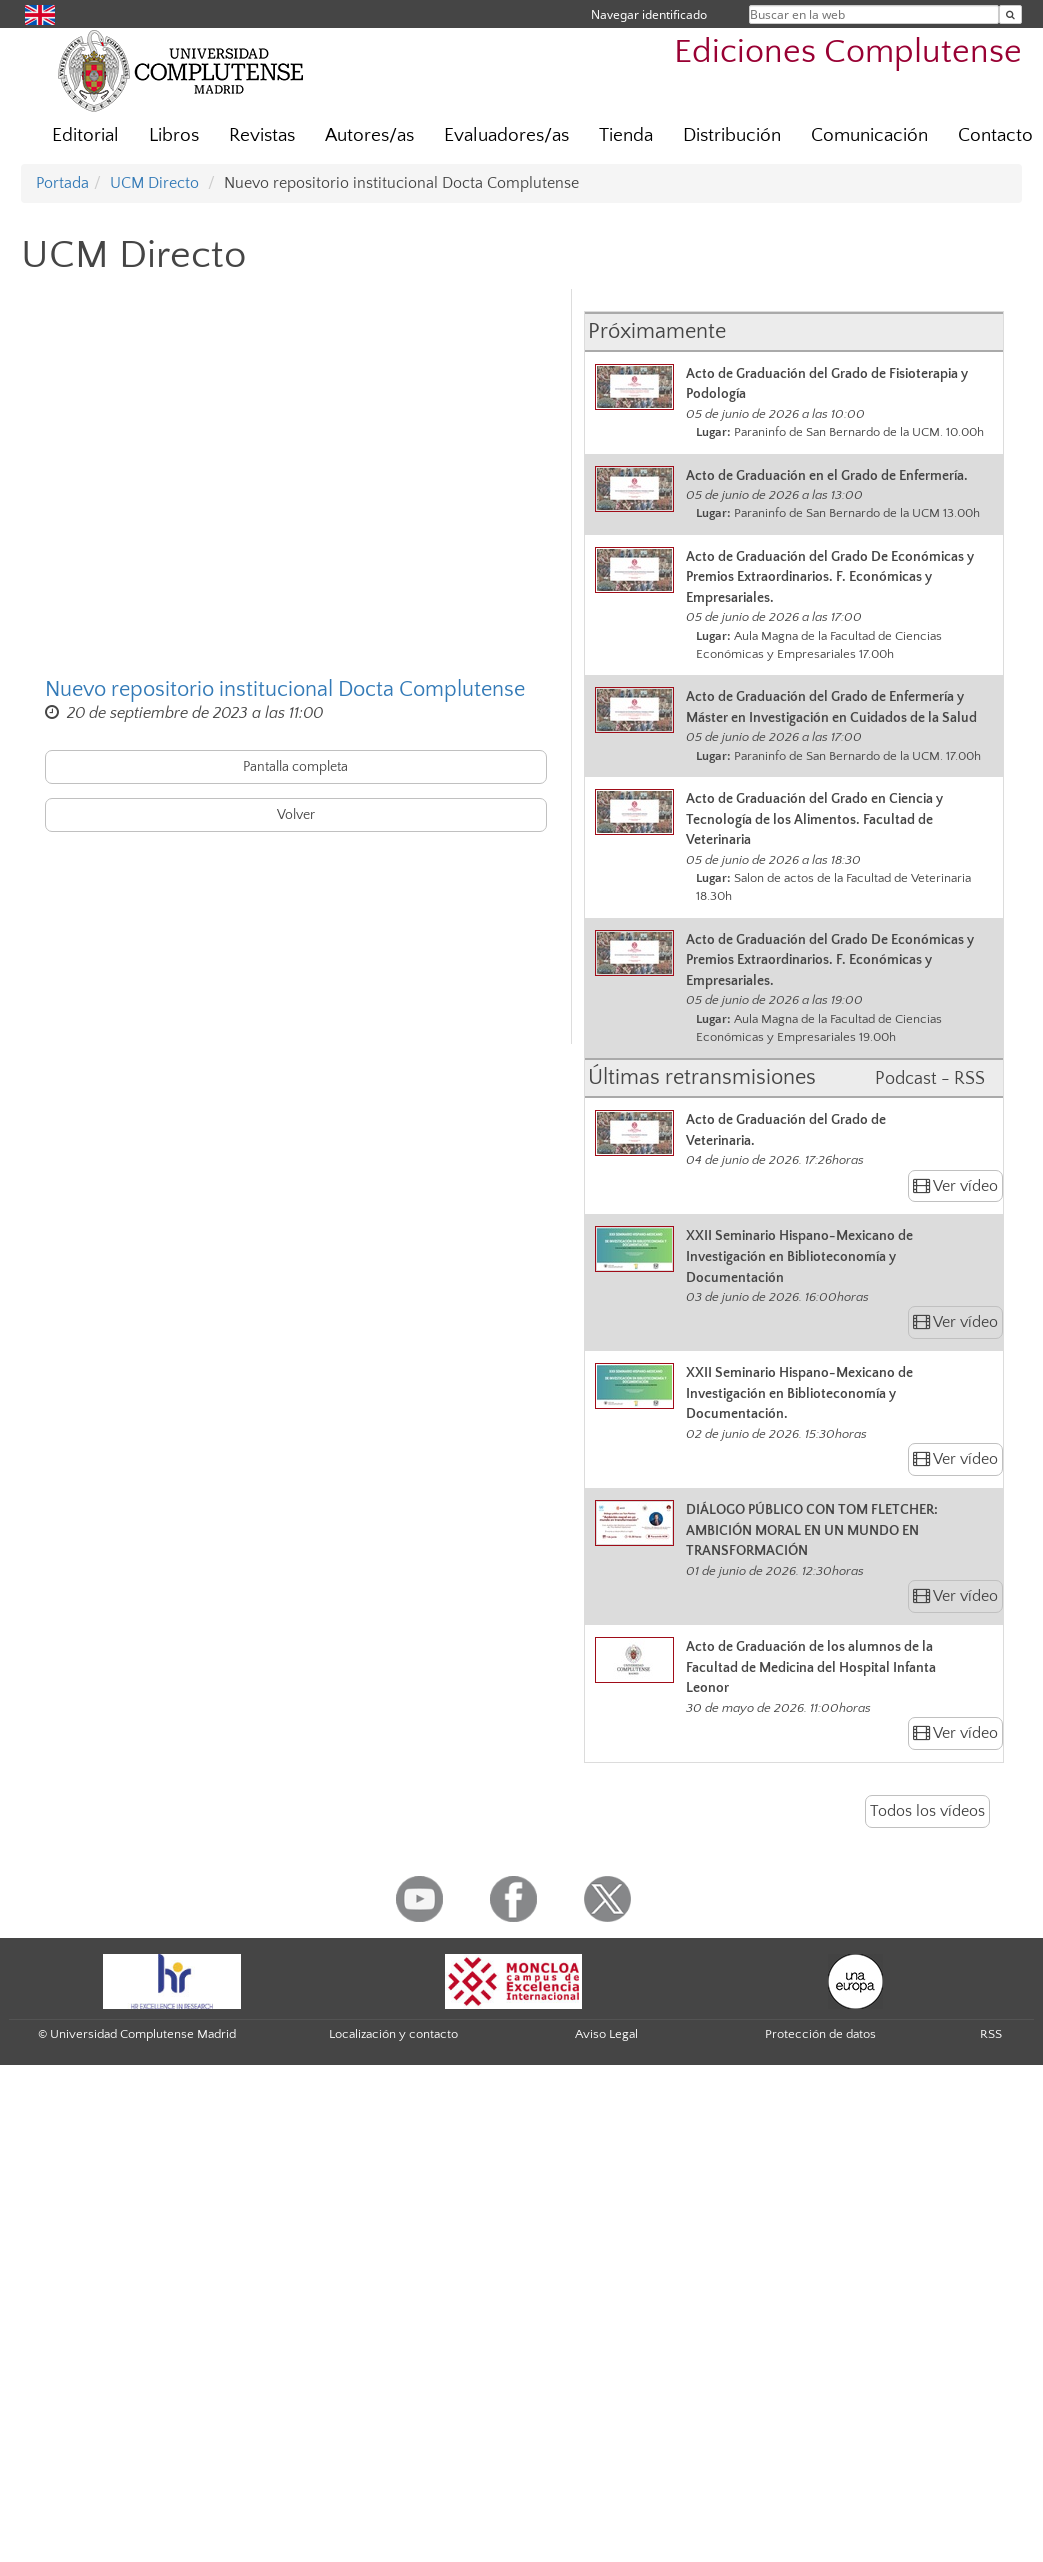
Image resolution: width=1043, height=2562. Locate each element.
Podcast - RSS (930, 1079)
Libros (174, 135)
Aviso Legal (606, 2034)
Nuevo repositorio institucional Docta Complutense (285, 689)
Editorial (85, 135)
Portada (62, 183)
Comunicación (869, 135)
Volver (296, 815)
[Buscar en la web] (1010, 14)
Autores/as (369, 135)
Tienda (626, 135)
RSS (991, 2034)
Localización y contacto (393, 2034)
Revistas (262, 135)
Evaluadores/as (506, 135)
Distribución (732, 135)
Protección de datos (820, 2034)
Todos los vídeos (927, 1811)
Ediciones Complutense (848, 52)
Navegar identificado (649, 14)
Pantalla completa (295, 767)
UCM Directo (154, 183)
